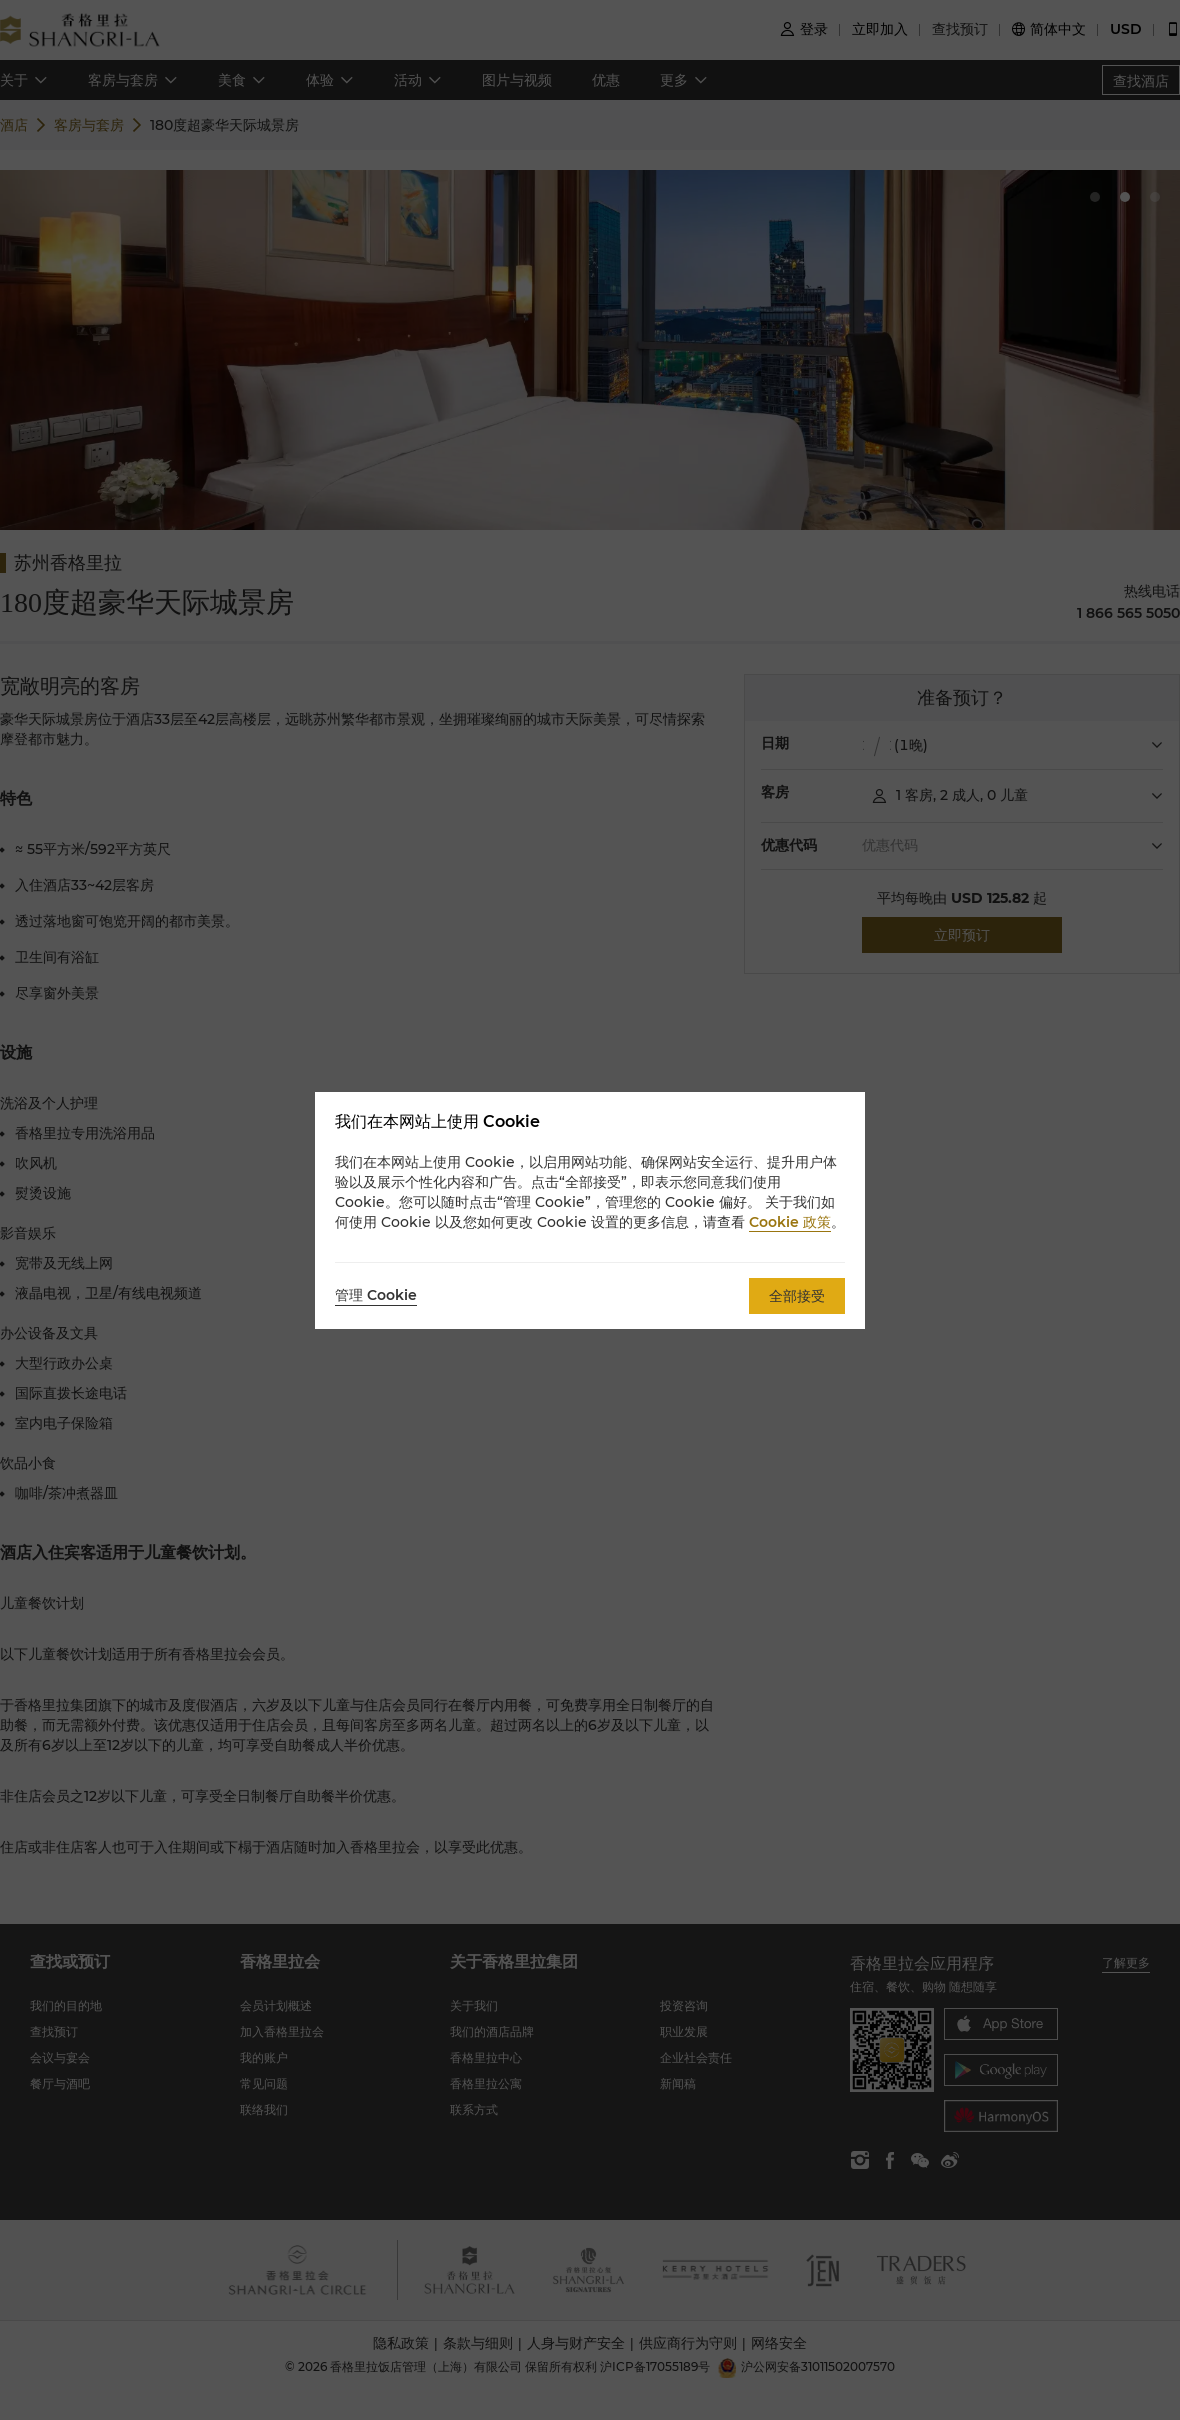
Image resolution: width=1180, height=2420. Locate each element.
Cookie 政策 (790, 1222)
